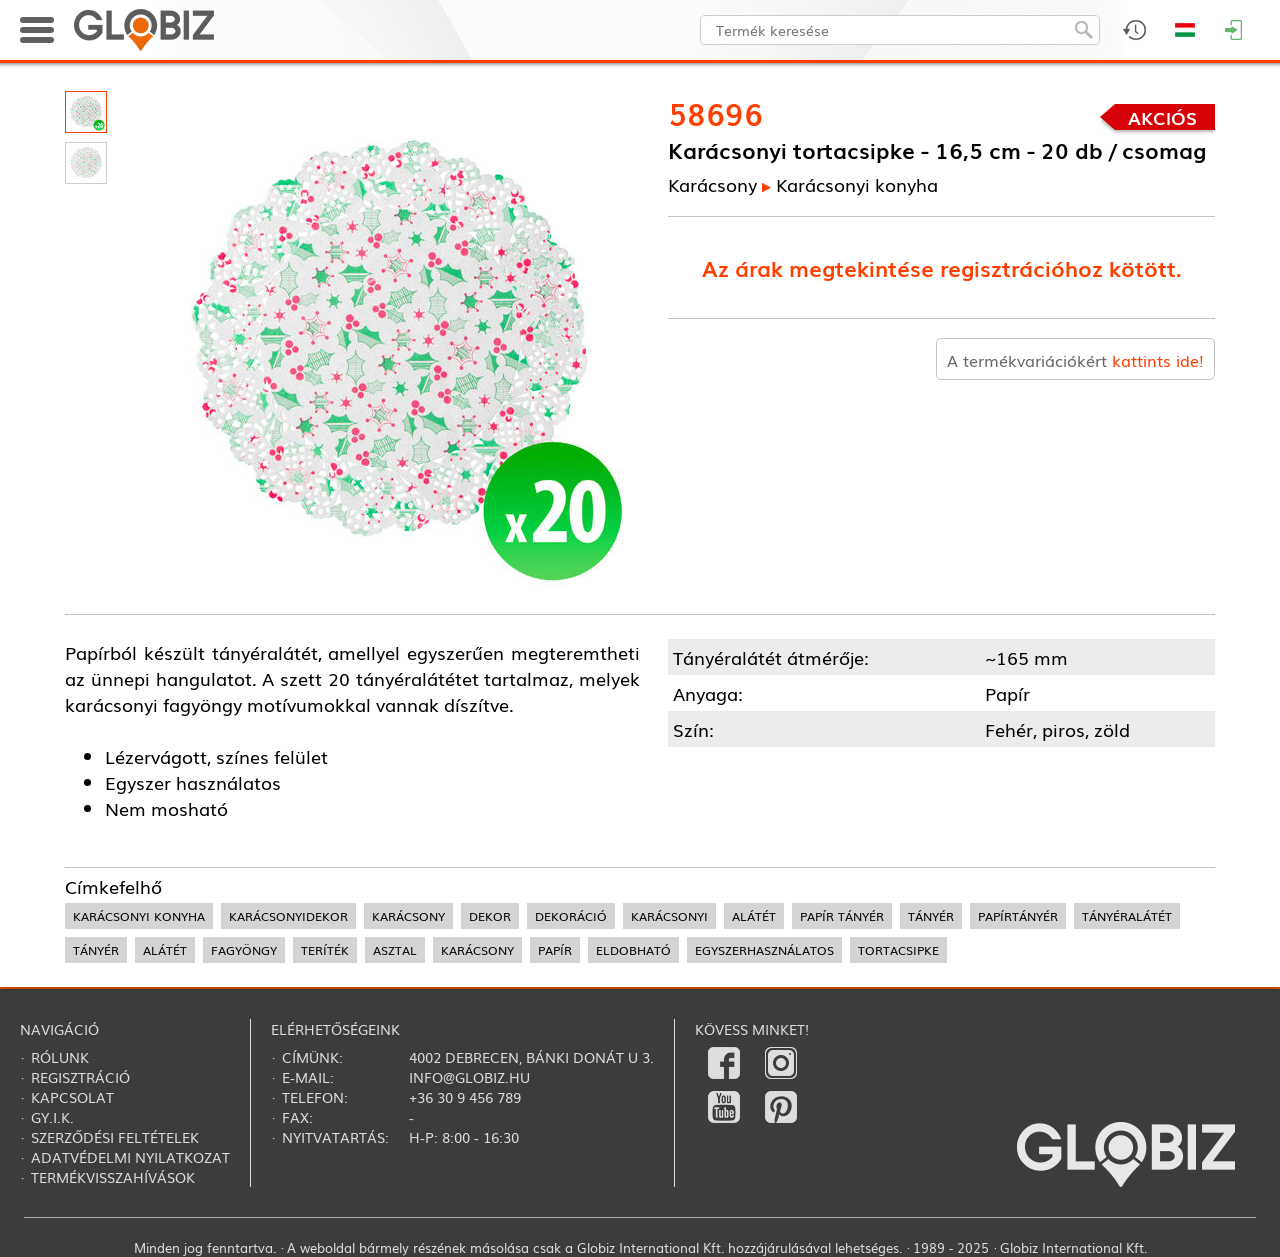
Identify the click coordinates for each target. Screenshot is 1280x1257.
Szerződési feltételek (115, 1137)
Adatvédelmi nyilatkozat (130, 1157)
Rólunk (60, 1057)
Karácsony (712, 184)
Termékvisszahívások (113, 1177)
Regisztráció (80, 1077)
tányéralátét (1127, 916)
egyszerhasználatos (764, 950)
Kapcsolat (72, 1097)
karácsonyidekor (288, 916)
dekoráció (571, 916)
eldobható (633, 950)
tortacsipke (898, 950)
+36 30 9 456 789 (465, 1097)
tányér (931, 916)
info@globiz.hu (469, 1077)
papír (555, 950)
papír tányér (842, 916)
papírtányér (1018, 916)
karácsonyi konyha (139, 916)
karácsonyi (669, 916)
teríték (325, 950)
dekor (490, 916)
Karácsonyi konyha (857, 184)
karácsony (408, 916)
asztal (395, 950)
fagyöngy (244, 950)
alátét (754, 916)
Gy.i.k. (52, 1117)
